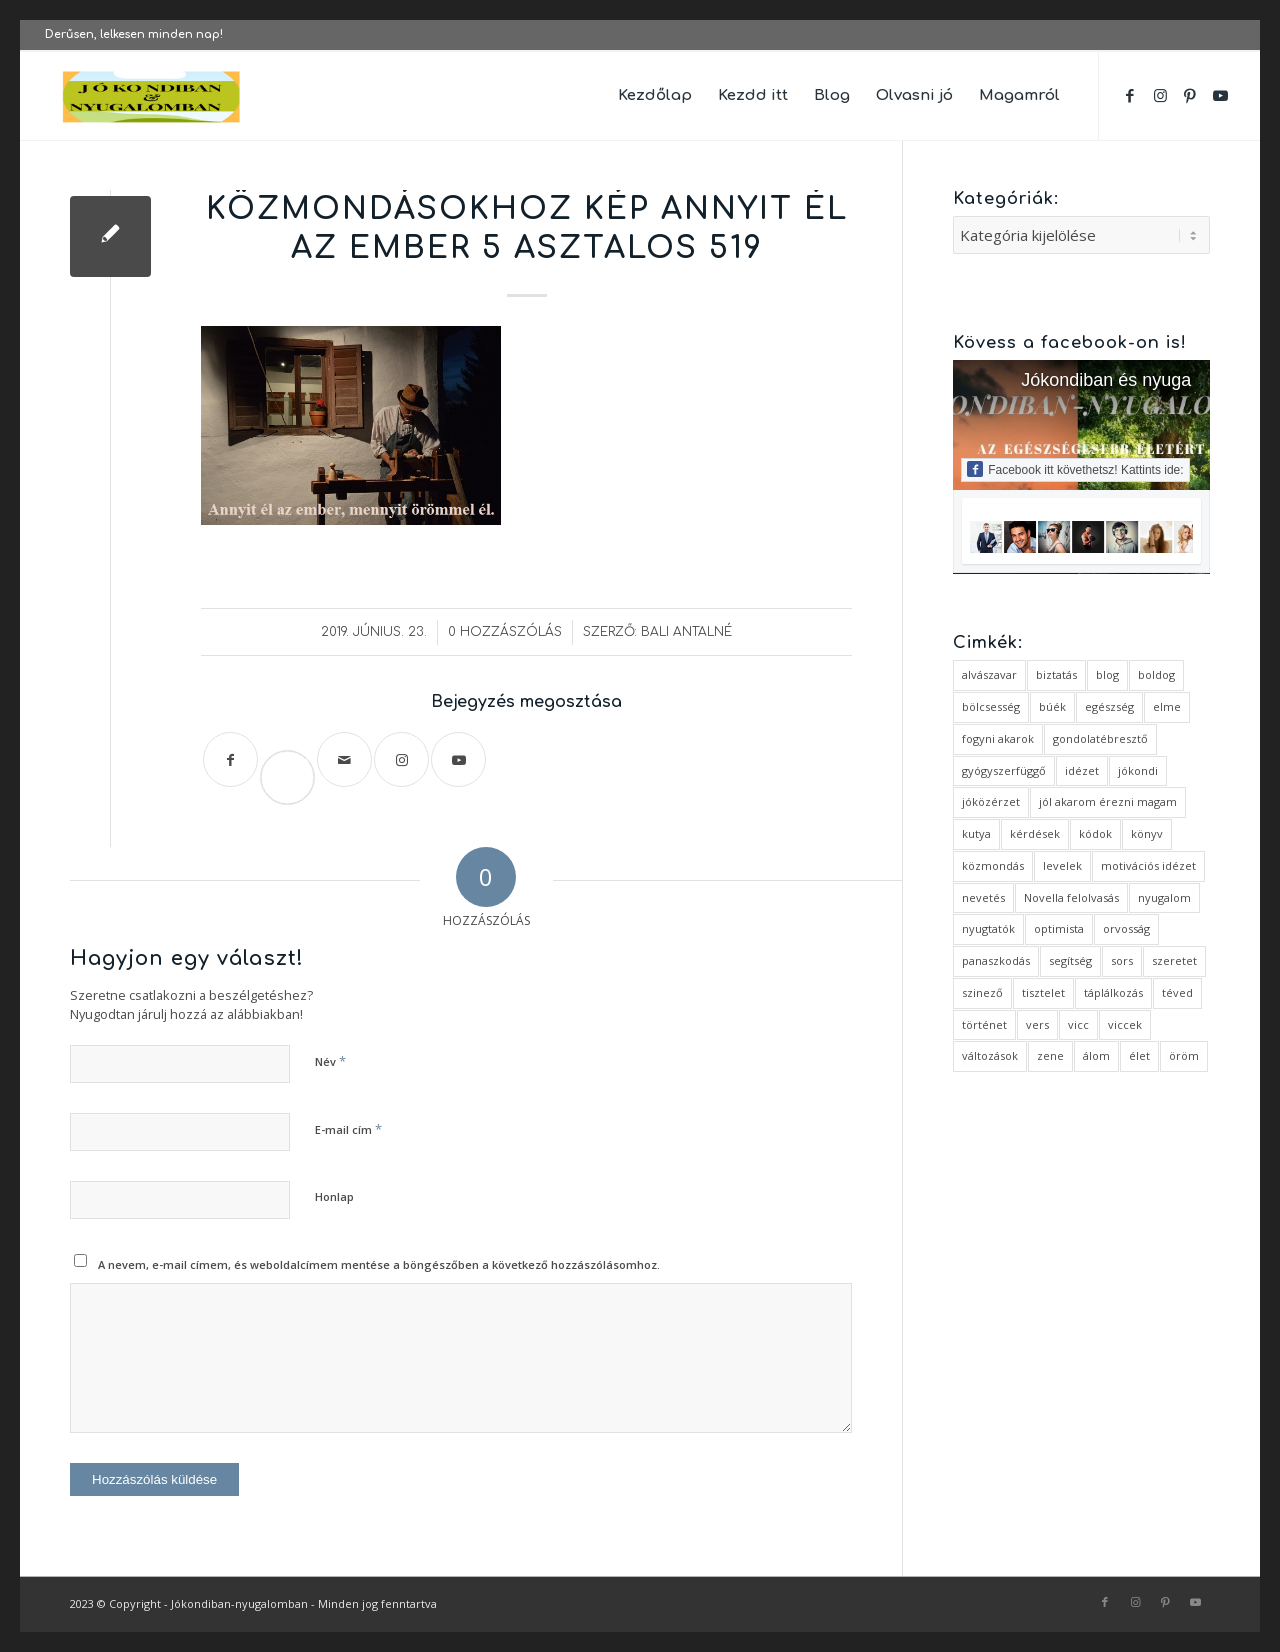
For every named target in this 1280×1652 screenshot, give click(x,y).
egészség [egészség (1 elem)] (1109, 706)
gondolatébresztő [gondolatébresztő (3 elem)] (1100, 738)
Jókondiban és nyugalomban (1135, 380)
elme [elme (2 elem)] (1167, 706)
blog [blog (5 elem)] (1107, 674)
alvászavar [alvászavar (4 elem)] (989, 674)
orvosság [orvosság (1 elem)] (1126, 928)
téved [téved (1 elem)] (1177, 992)
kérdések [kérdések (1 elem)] (1035, 833)
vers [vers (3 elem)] (1037, 1024)
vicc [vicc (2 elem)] (1078, 1024)
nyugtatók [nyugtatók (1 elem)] (988, 928)
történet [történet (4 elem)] (984, 1024)
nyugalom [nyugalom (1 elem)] (1164, 897)
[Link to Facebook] (1130, 95)
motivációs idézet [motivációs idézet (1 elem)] (1148, 865)
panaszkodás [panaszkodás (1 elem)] (996, 960)
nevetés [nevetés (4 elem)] (983, 897)
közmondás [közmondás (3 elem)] (993, 865)
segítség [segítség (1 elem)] (1070, 960)
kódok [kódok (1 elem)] (1095, 833)
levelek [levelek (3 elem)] (1062, 865)
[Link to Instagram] (1160, 95)
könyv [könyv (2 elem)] (1147, 833)
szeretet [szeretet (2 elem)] (1174, 960)
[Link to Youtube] (1220, 95)
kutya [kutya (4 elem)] (976, 833)
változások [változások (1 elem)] (990, 1055)
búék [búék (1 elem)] (1052, 706)
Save (296, 761)
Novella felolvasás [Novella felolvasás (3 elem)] (1071, 897)
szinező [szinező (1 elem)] (982, 992)
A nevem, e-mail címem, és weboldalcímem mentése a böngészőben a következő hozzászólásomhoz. (379, 1264)
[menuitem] (655, 96)
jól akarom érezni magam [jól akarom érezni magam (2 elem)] (1108, 801)
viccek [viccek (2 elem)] (1125, 1024)
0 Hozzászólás (505, 632)
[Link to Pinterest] (1190, 95)
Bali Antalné (686, 632)
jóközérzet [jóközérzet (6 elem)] (991, 801)
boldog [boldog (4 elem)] (1156, 674)
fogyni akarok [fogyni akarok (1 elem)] (998, 738)
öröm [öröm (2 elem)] (1184, 1055)
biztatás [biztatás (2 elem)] (1056, 674)
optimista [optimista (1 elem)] (1059, 928)
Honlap (334, 1196)
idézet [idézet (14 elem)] (1082, 770)
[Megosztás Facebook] (230, 759)
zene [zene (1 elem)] (1050, 1055)
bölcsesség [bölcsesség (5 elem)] (991, 706)
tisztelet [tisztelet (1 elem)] (1043, 992)
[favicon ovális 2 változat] (152, 96)
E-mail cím (348, 1129)
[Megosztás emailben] (344, 759)
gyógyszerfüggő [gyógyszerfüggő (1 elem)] (1004, 770)
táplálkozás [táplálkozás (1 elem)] (1113, 992)
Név (330, 1061)
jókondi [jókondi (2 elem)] (1138, 770)
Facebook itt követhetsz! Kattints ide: (1075, 469)
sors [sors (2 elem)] (1122, 960)
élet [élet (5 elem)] (1139, 1055)
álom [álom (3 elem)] (1096, 1055)
